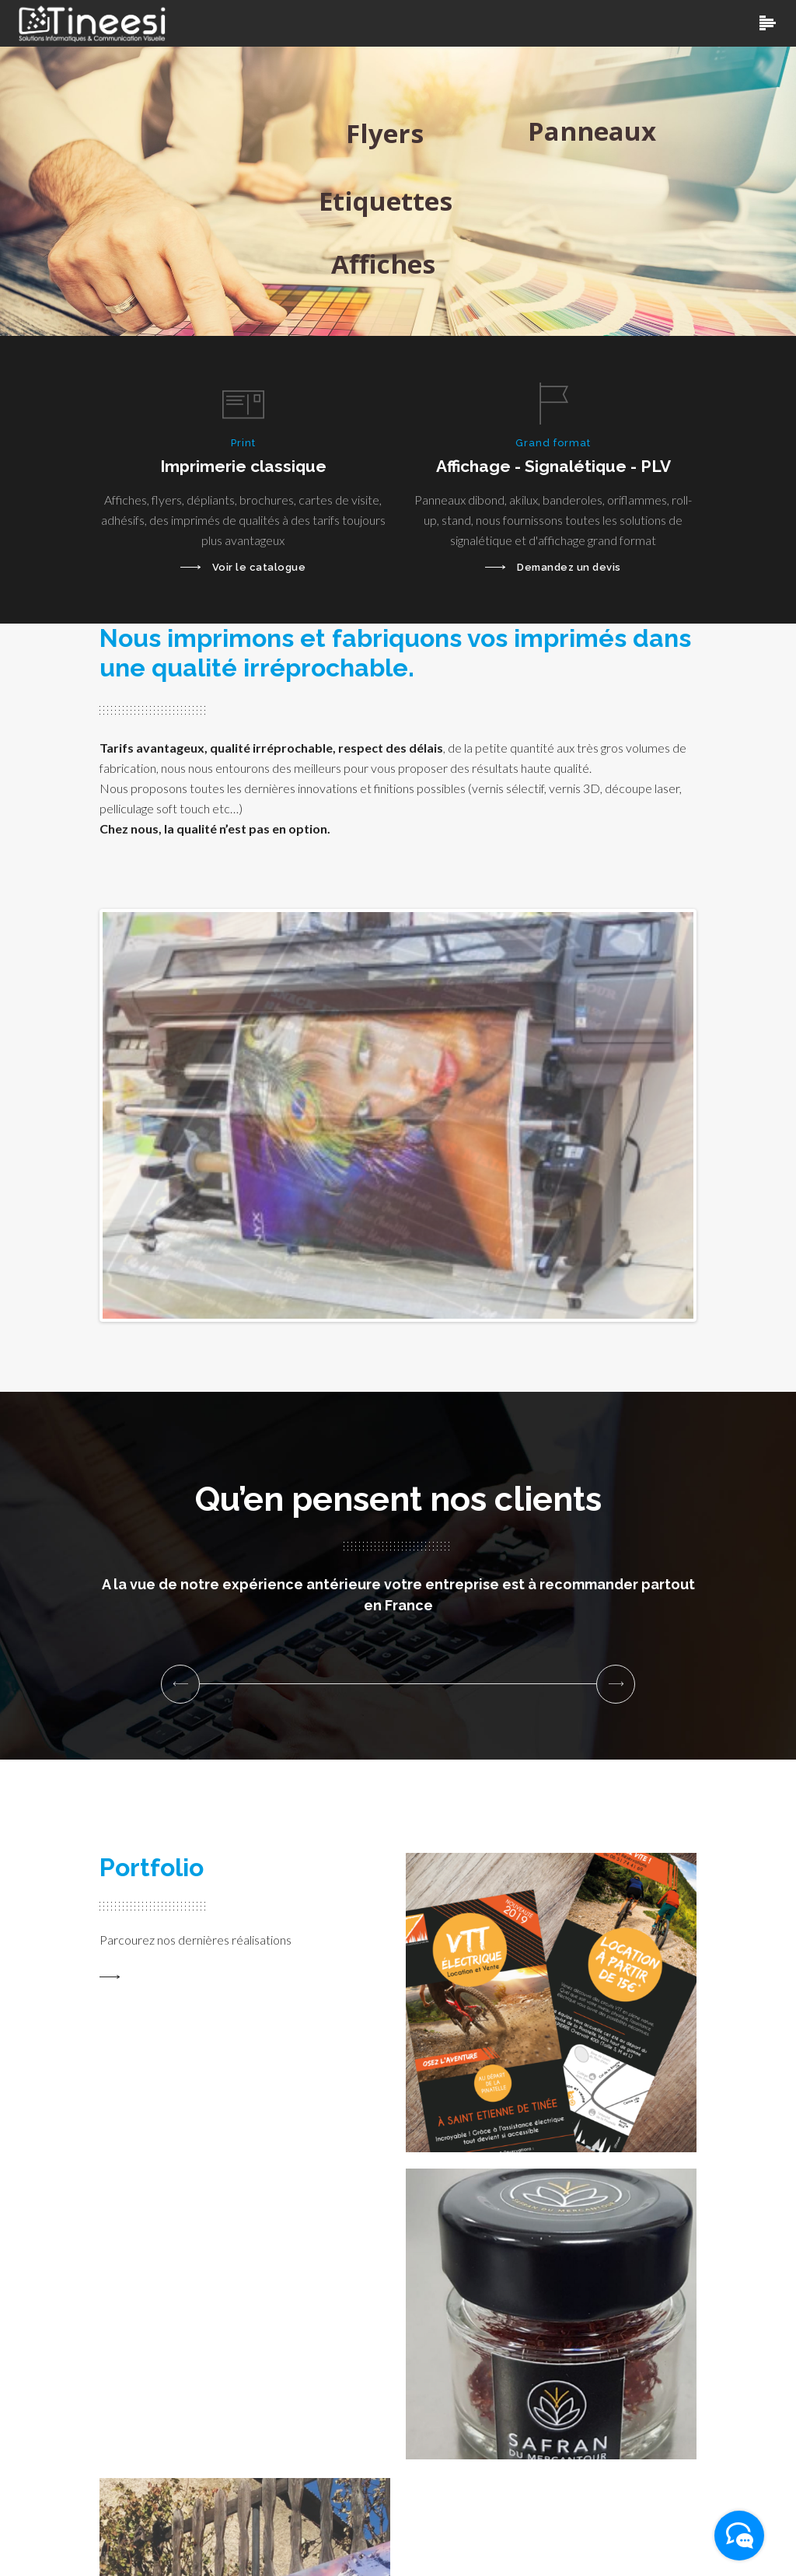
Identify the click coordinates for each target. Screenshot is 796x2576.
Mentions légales (646, 2537)
